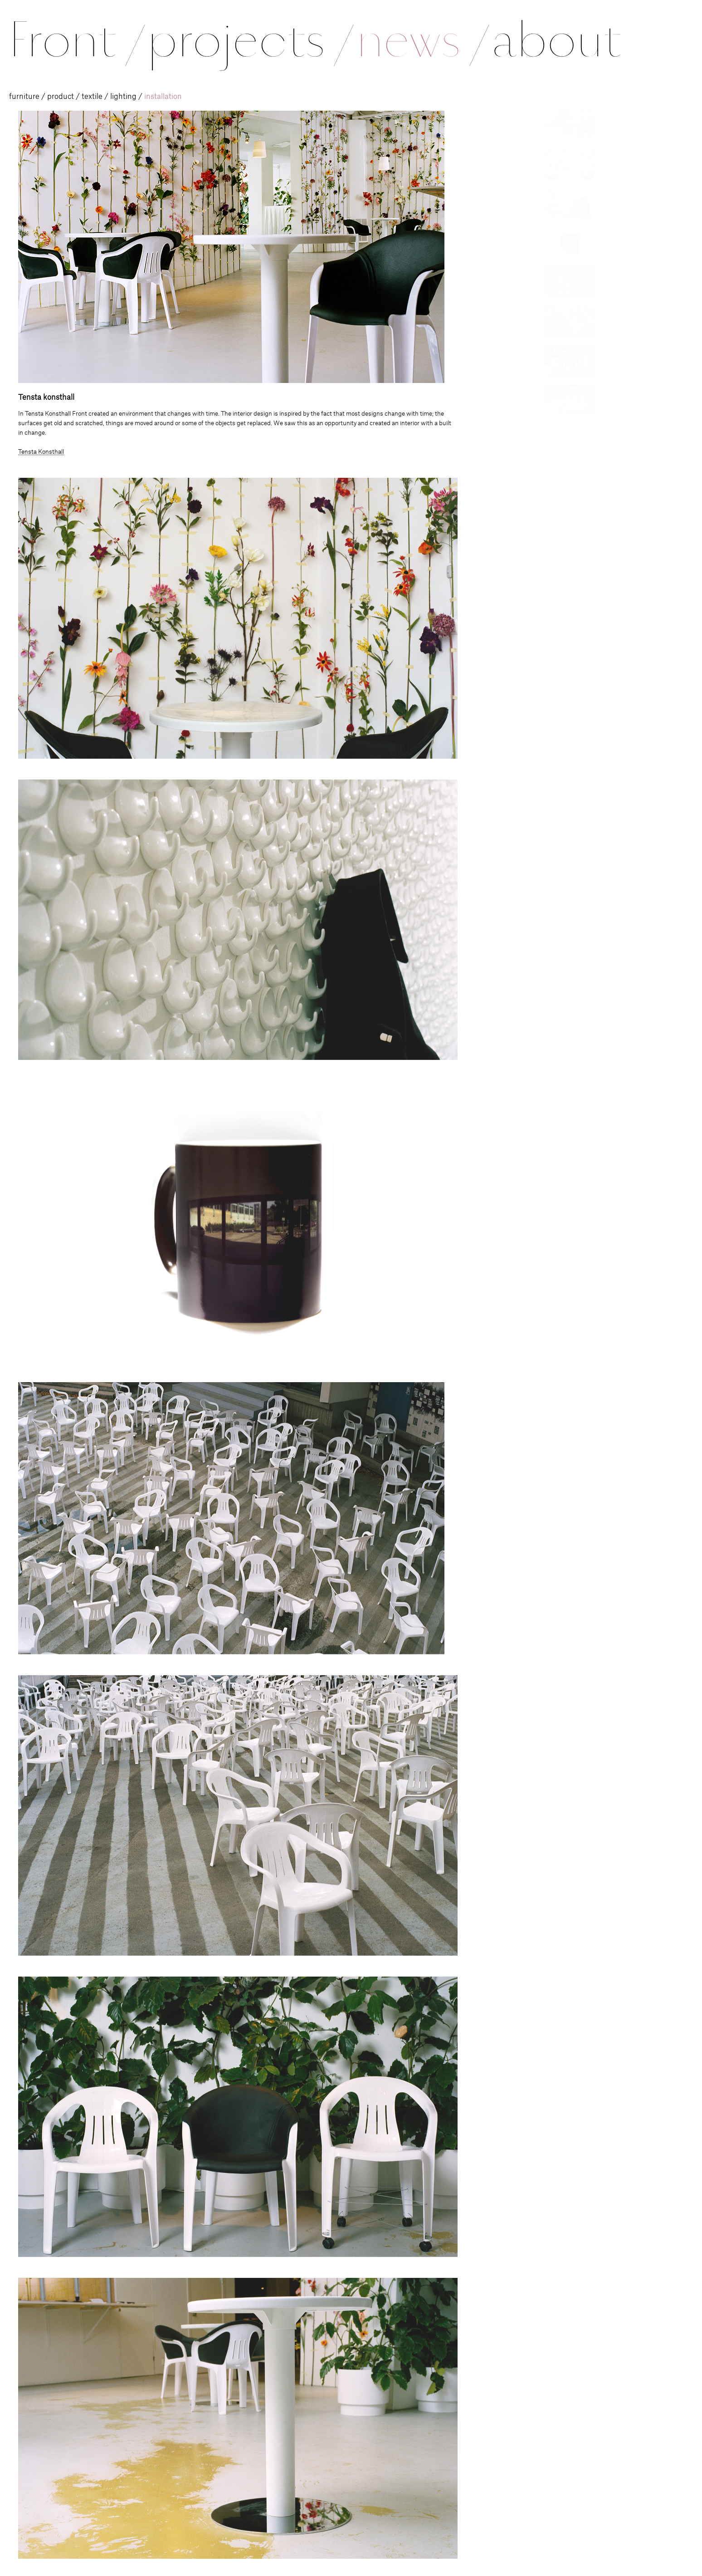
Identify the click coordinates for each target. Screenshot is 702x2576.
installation (163, 96)
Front (75, 39)
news (421, 39)
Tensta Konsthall (41, 452)
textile (92, 96)
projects (249, 39)
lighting (123, 96)
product (60, 96)
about (556, 39)
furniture (24, 96)
